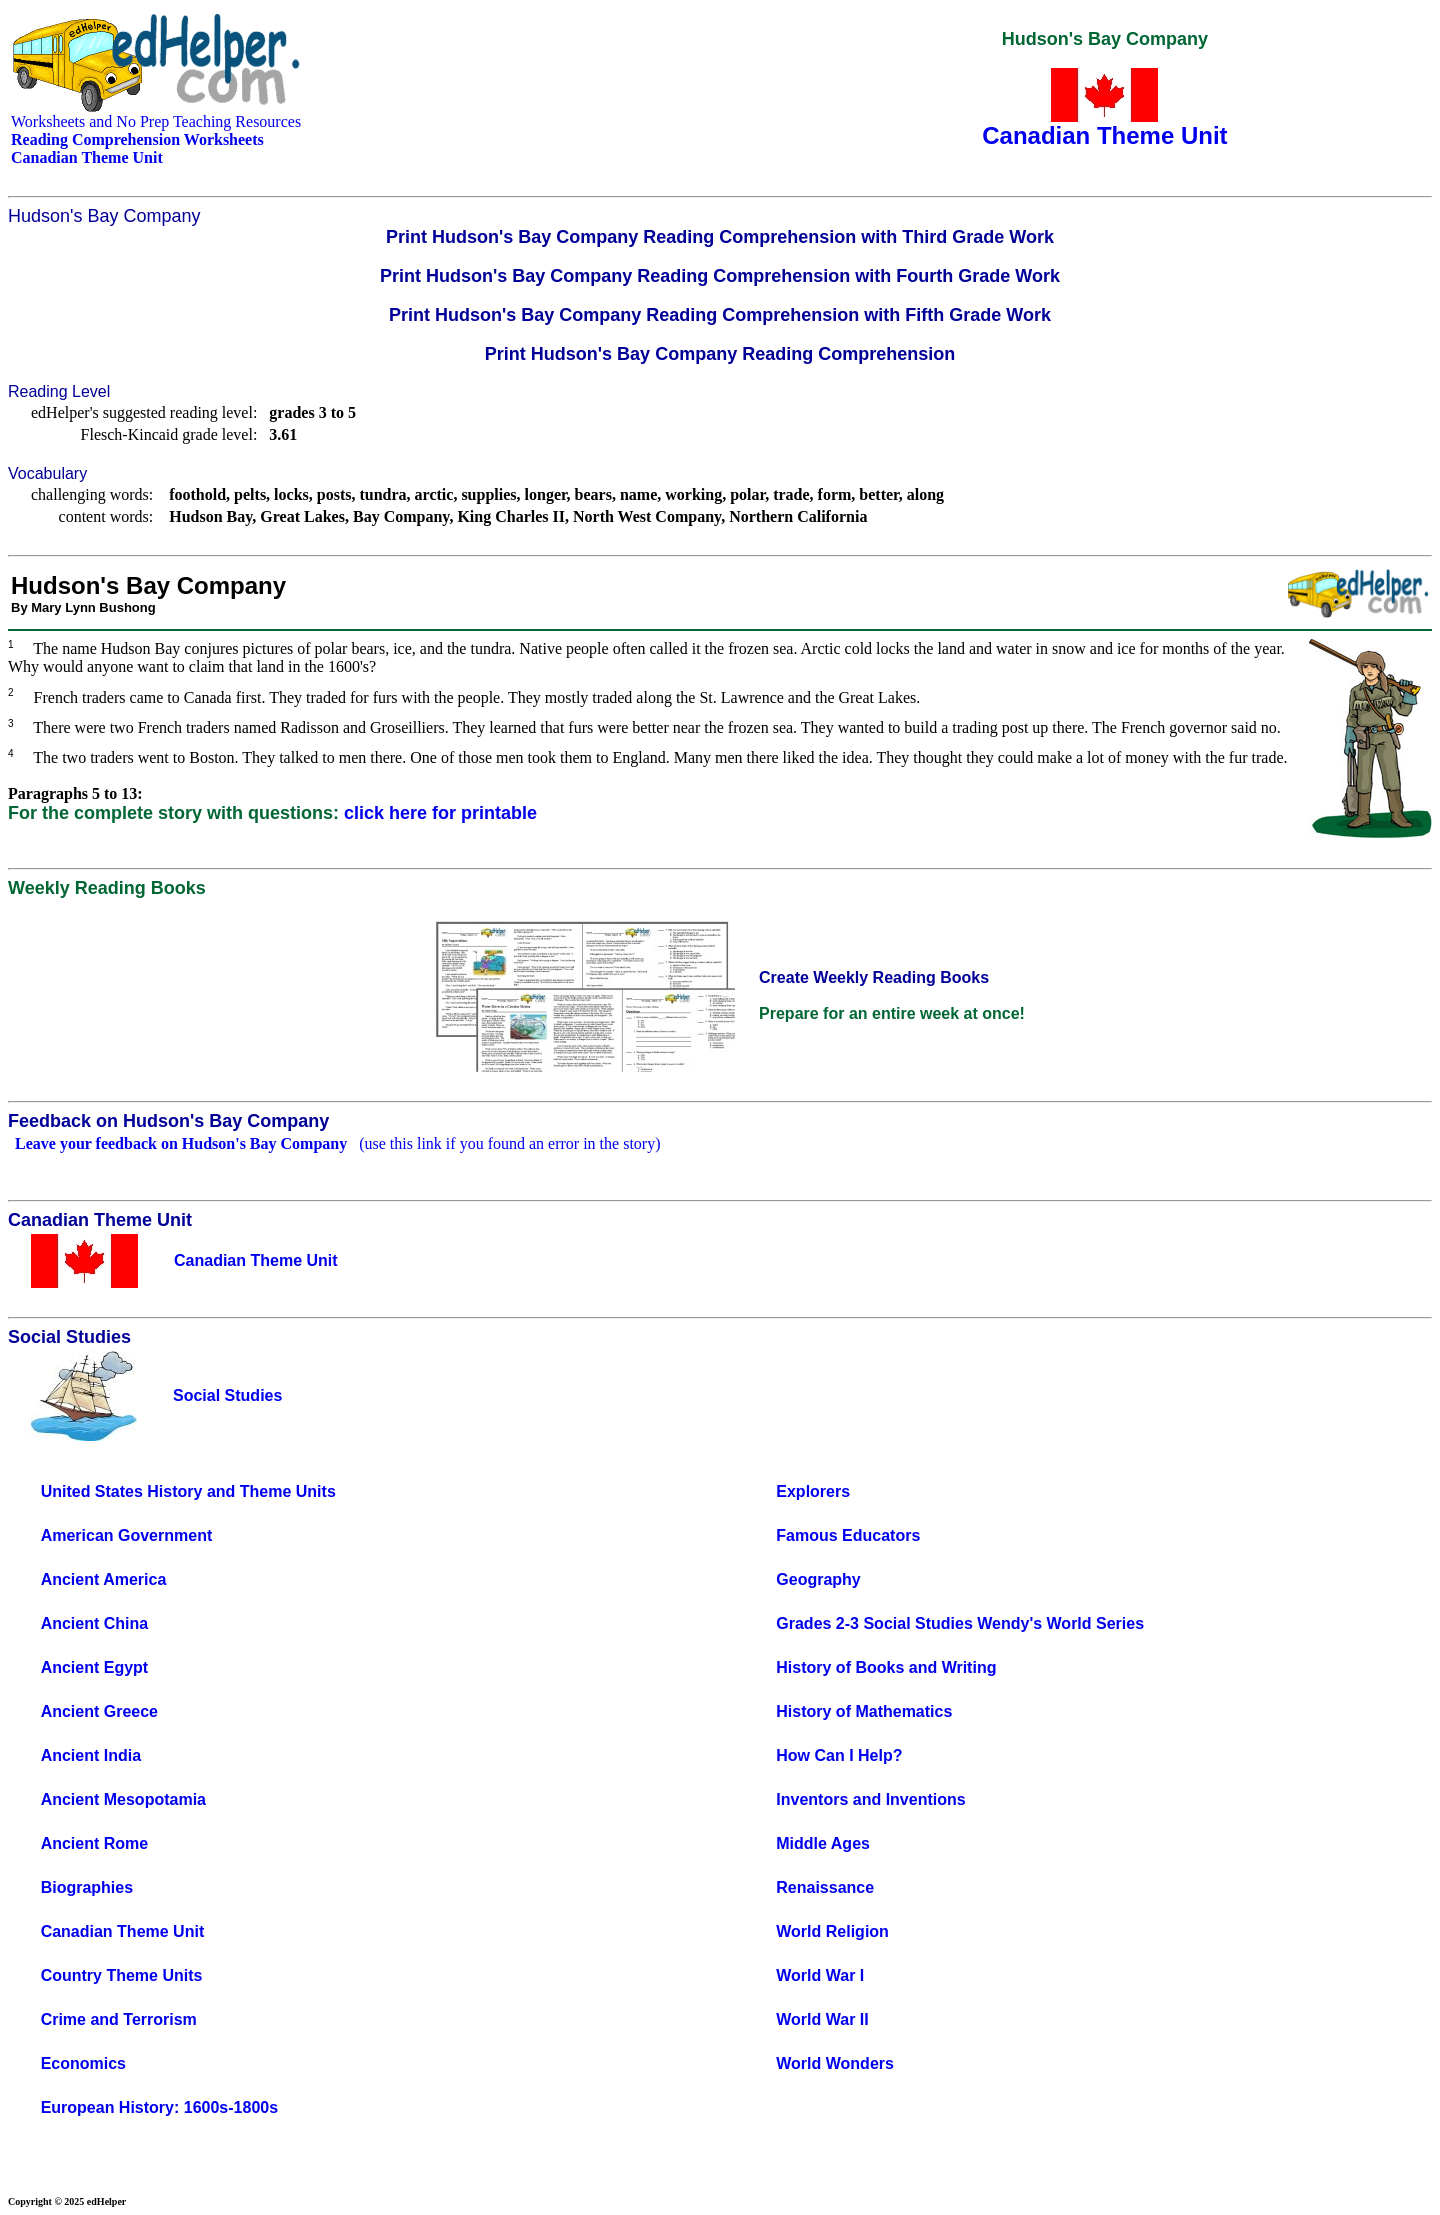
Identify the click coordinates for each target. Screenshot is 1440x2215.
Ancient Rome (95, 1843)
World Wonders (835, 2063)
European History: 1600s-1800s (159, 2107)
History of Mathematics (864, 1711)
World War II (822, 2019)
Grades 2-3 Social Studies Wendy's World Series (960, 1623)
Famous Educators (848, 1535)
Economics (83, 2063)
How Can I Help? (839, 1755)
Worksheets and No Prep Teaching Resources (156, 121)
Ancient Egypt (95, 1667)
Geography (818, 1579)
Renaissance (825, 1887)
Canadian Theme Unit (123, 1931)
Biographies (87, 1887)
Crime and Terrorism (119, 2019)
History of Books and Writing (886, 1667)
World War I (820, 1975)
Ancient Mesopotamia (123, 1799)
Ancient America (104, 1579)
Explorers (813, 1491)
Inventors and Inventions (870, 1799)
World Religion (832, 1931)
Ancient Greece (99, 1711)
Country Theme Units (122, 1975)
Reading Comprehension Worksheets (137, 139)
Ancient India (91, 1755)
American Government (127, 1535)
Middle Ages (823, 1843)
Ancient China (95, 1623)
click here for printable (440, 813)
